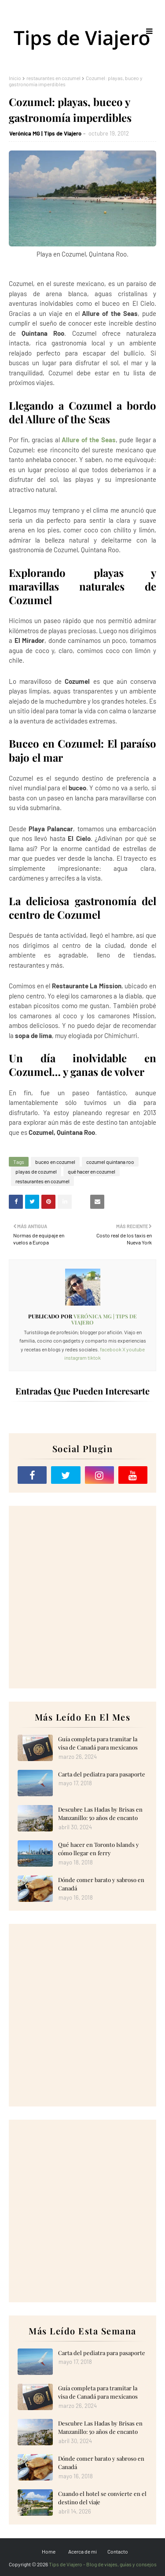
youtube (135, 1349)
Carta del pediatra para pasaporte (101, 1774)
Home (48, 2551)
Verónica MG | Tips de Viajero (45, 133)
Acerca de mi (82, 2551)
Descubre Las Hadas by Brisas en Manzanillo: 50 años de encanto (100, 1813)
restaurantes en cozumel (53, 78)
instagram (75, 1357)
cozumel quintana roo (110, 1162)
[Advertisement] (82, 1597)
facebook (110, 1349)
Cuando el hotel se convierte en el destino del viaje (102, 2498)
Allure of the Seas (89, 440)
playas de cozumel (36, 1171)
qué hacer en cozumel (91, 1171)
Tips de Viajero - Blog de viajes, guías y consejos (103, 2564)
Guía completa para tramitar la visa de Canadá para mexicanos (98, 1743)
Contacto (117, 2551)
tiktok (94, 1357)
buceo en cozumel (55, 1162)
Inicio (15, 78)
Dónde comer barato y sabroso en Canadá (101, 1884)
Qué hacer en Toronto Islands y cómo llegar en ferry (98, 1849)
